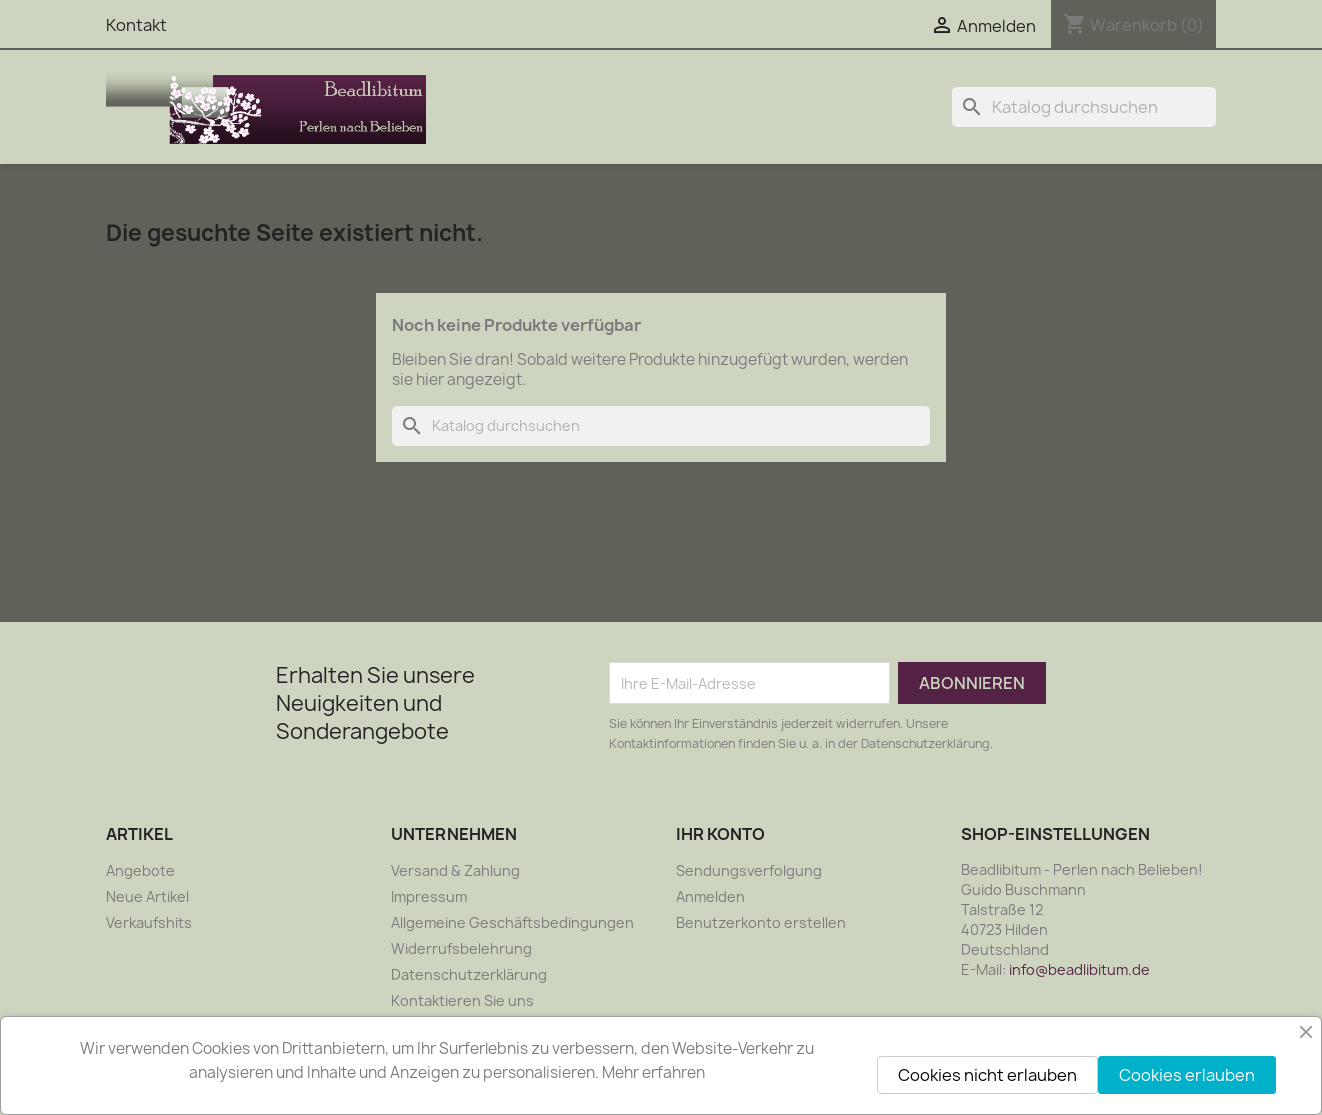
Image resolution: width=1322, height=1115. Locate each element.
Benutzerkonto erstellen (761, 922)
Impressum (429, 896)
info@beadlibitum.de (1079, 969)
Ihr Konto (720, 834)
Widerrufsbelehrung (461, 948)
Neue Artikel (147, 896)
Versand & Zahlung (455, 870)
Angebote (140, 870)
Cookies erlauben (1187, 1075)
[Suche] (1084, 107)
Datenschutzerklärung (469, 974)
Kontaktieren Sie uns (462, 1000)
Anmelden (710, 896)
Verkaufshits (149, 922)
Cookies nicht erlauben (987, 1075)
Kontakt (136, 25)
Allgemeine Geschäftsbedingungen (512, 922)
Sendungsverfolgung (749, 870)
